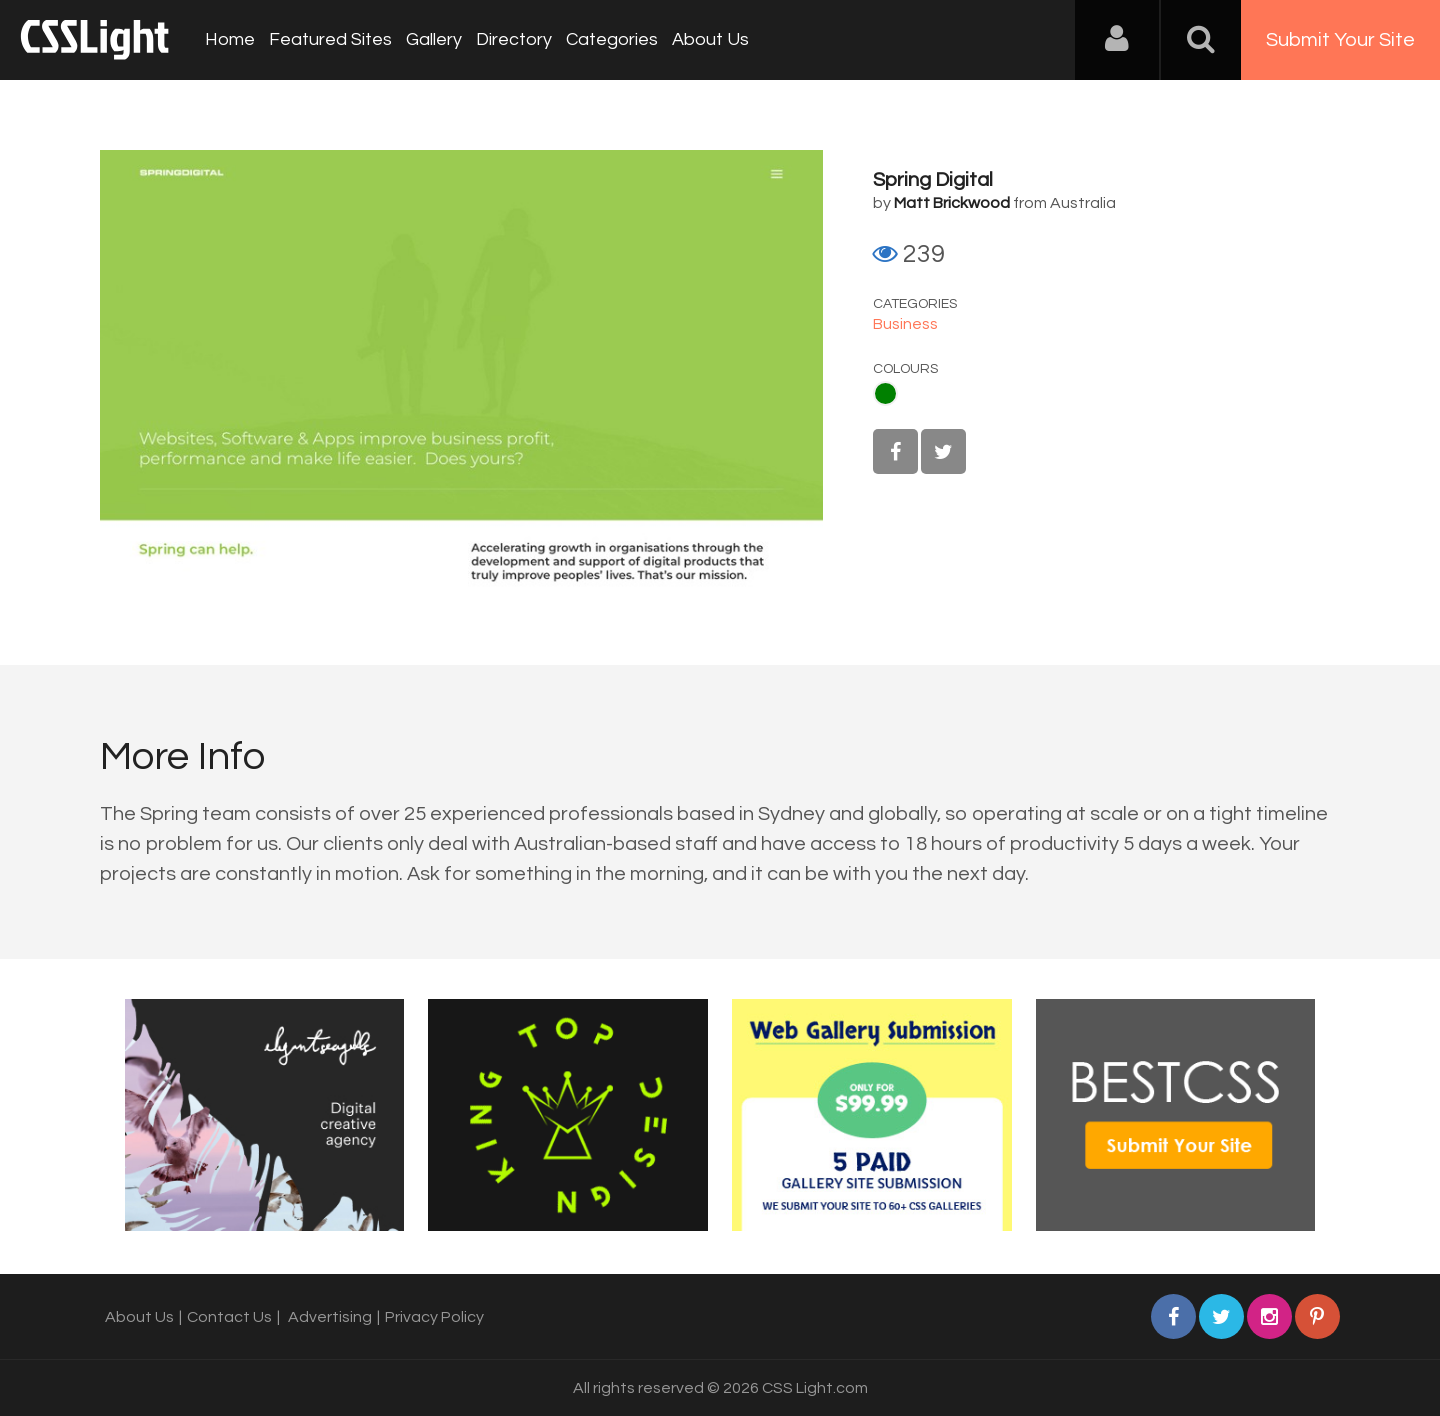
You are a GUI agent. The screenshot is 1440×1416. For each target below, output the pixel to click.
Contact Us (229, 1317)
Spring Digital (933, 180)
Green (885, 393)
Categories (612, 39)
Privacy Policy (434, 1317)
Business (905, 324)
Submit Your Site (1340, 40)
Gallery (434, 39)
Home (230, 39)
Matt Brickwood (952, 203)
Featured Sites (330, 39)
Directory (514, 39)
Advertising (330, 1317)
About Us (710, 39)
